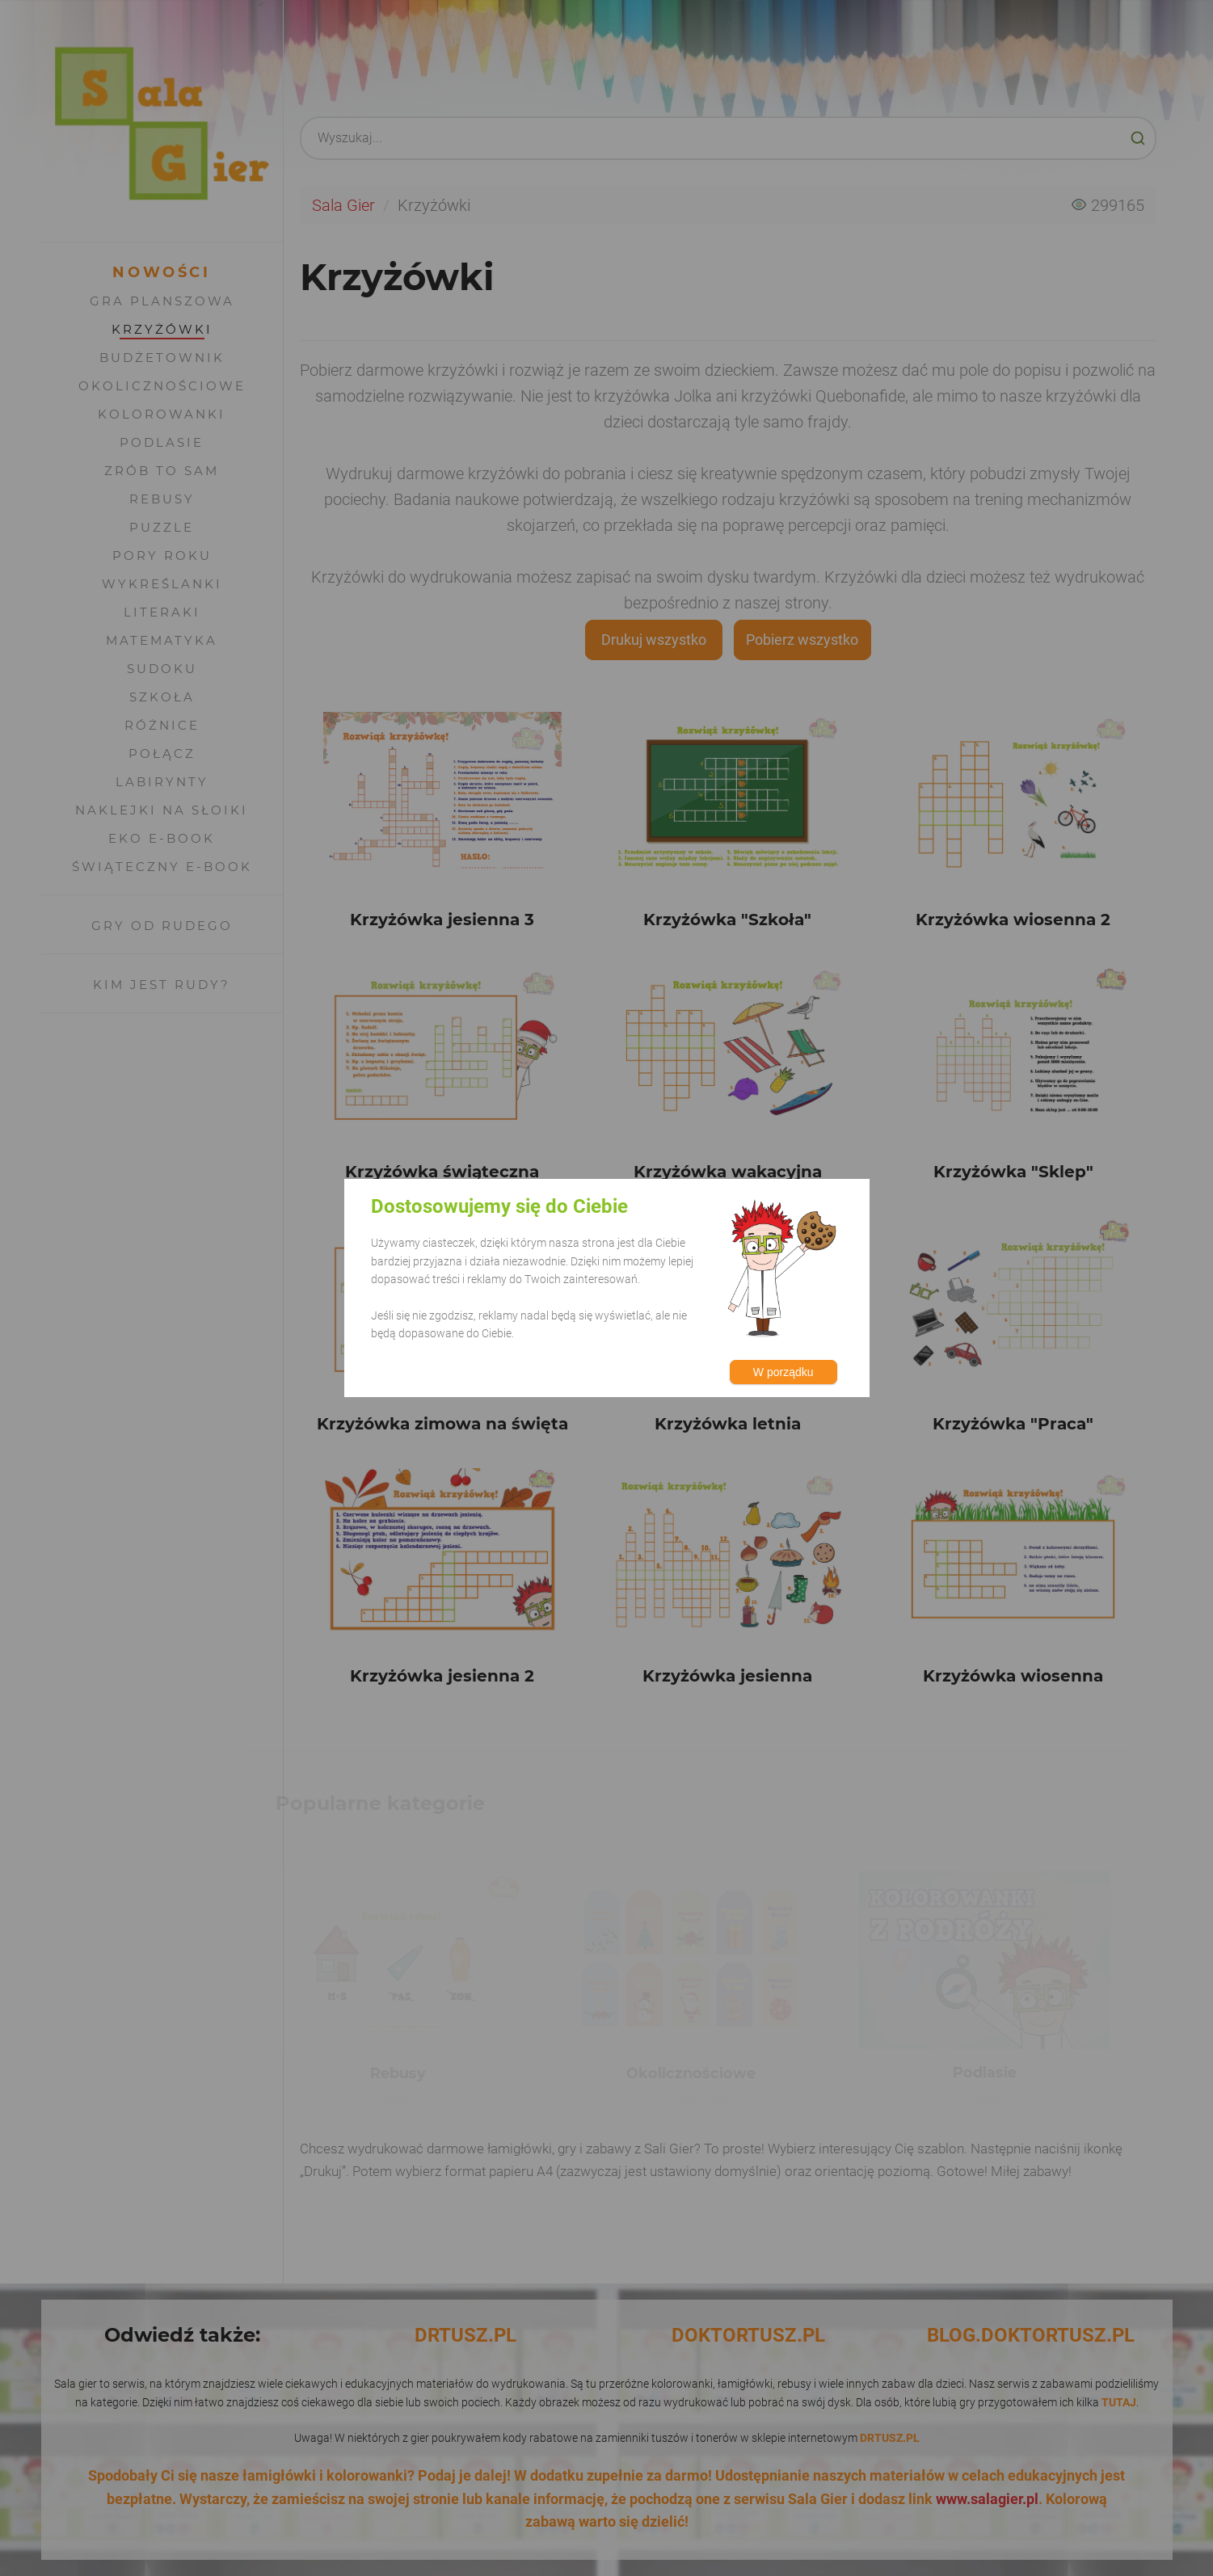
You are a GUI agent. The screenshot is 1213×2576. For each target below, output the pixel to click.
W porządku (783, 1372)
